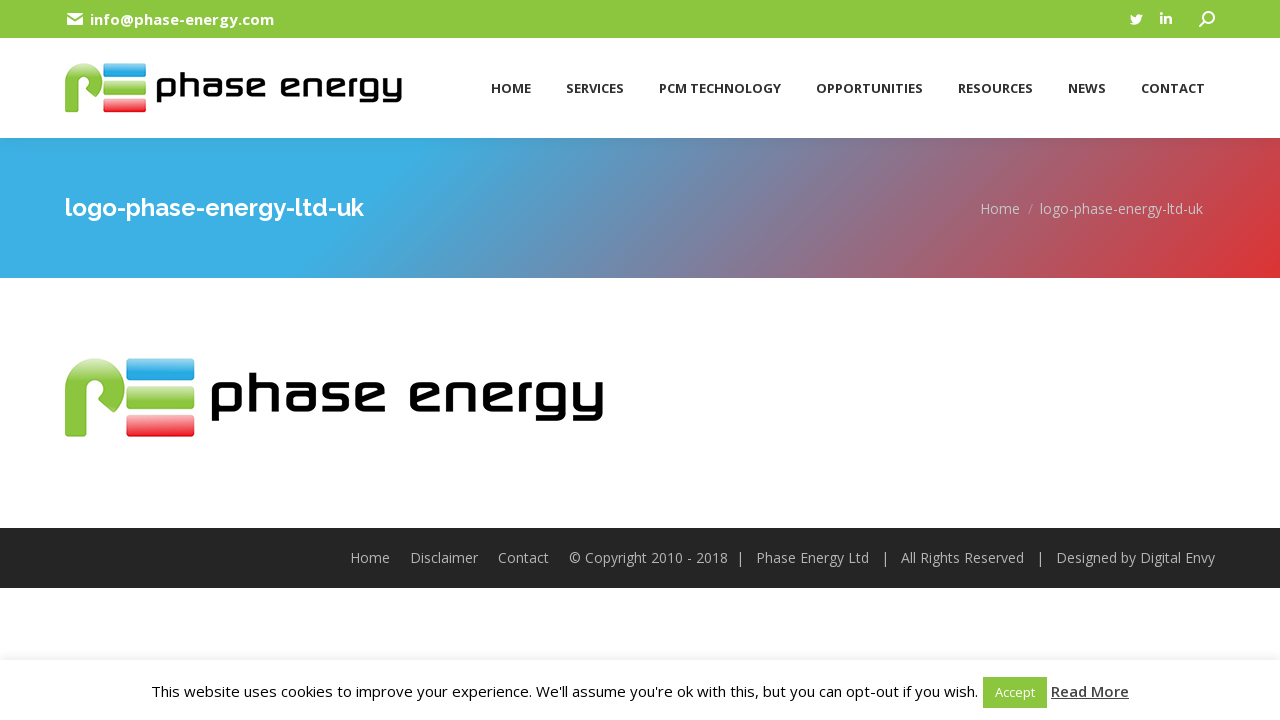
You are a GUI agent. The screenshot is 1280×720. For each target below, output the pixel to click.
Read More (1090, 691)
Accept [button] (1015, 692)
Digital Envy (1177, 557)
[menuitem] (508, 81)
